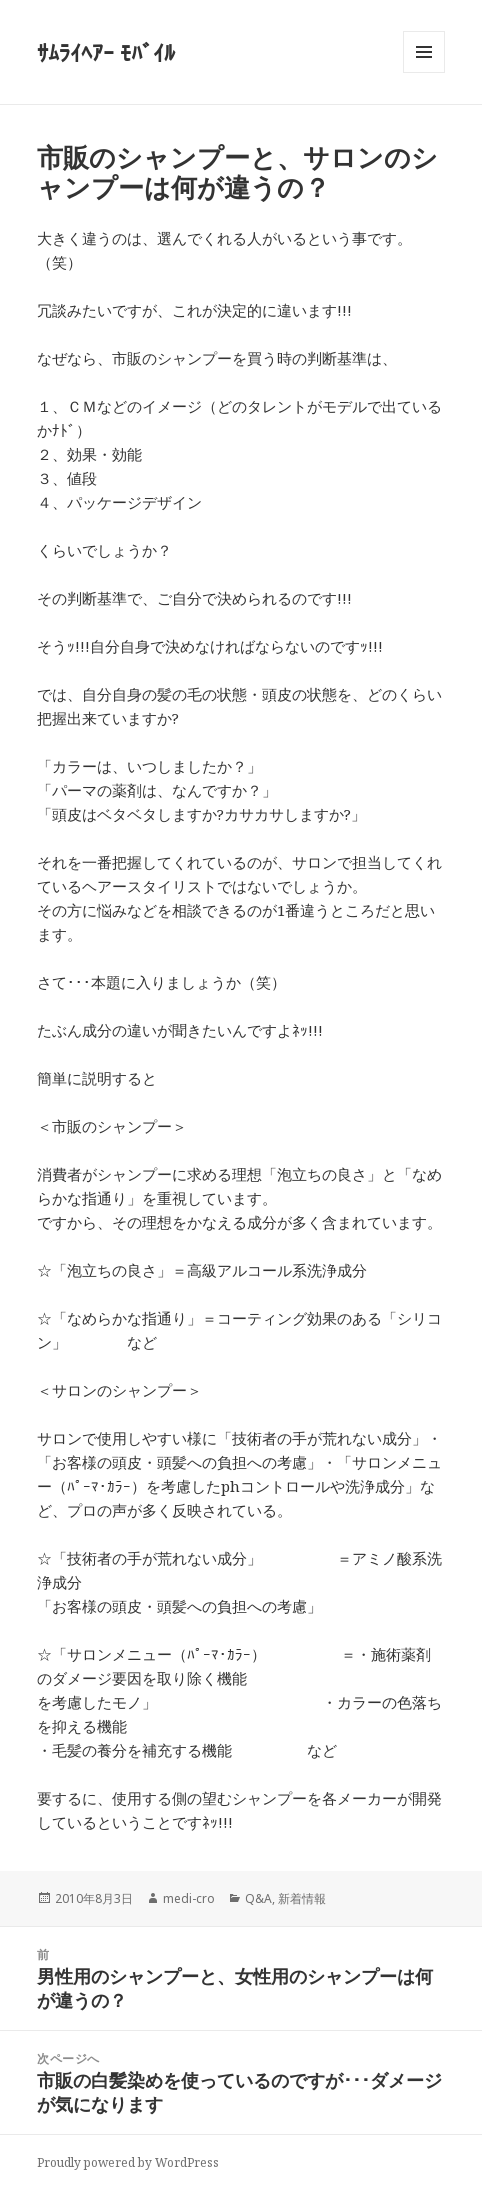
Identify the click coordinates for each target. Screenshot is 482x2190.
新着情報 (302, 1898)
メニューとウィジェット (424, 72)
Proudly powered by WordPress (128, 2162)
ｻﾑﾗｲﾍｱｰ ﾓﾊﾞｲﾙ (106, 52)
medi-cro (189, 1898)
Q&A (258, 1898)
